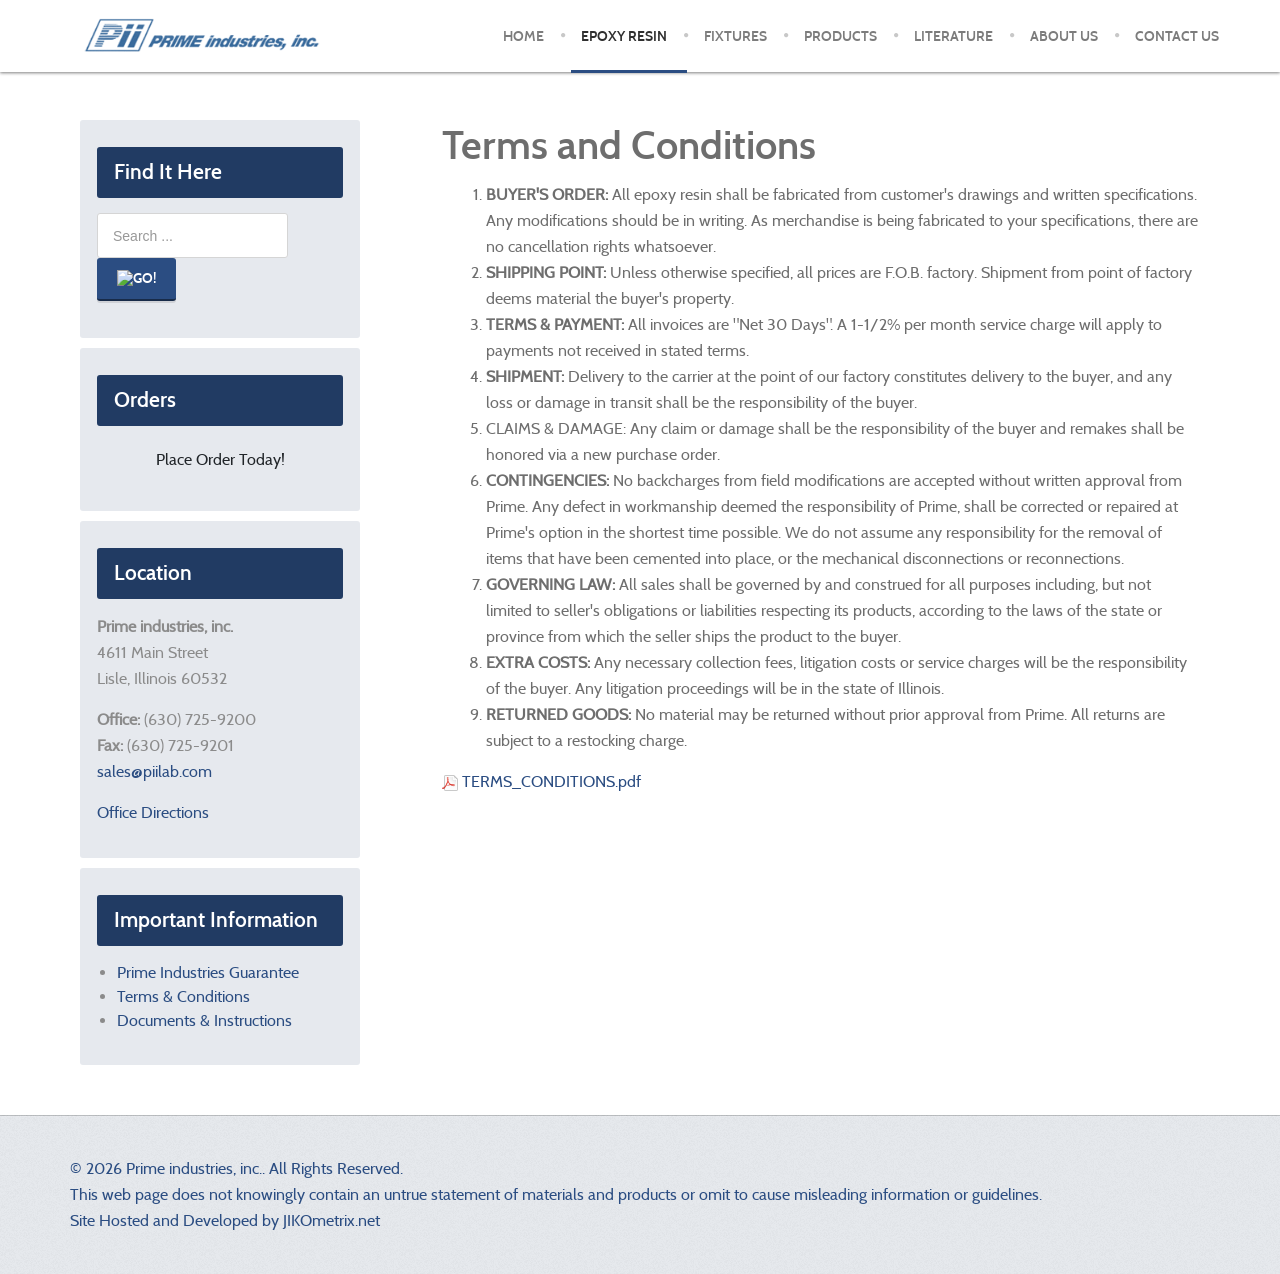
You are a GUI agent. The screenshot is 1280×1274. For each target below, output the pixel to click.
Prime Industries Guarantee (208, 972)
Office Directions (153, 812)
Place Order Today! (220, 459)
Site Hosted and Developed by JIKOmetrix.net (225, 1220)
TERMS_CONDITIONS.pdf (541, 781)
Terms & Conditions (183, 996)
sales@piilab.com (154, 771)
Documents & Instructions (204, 1020)
